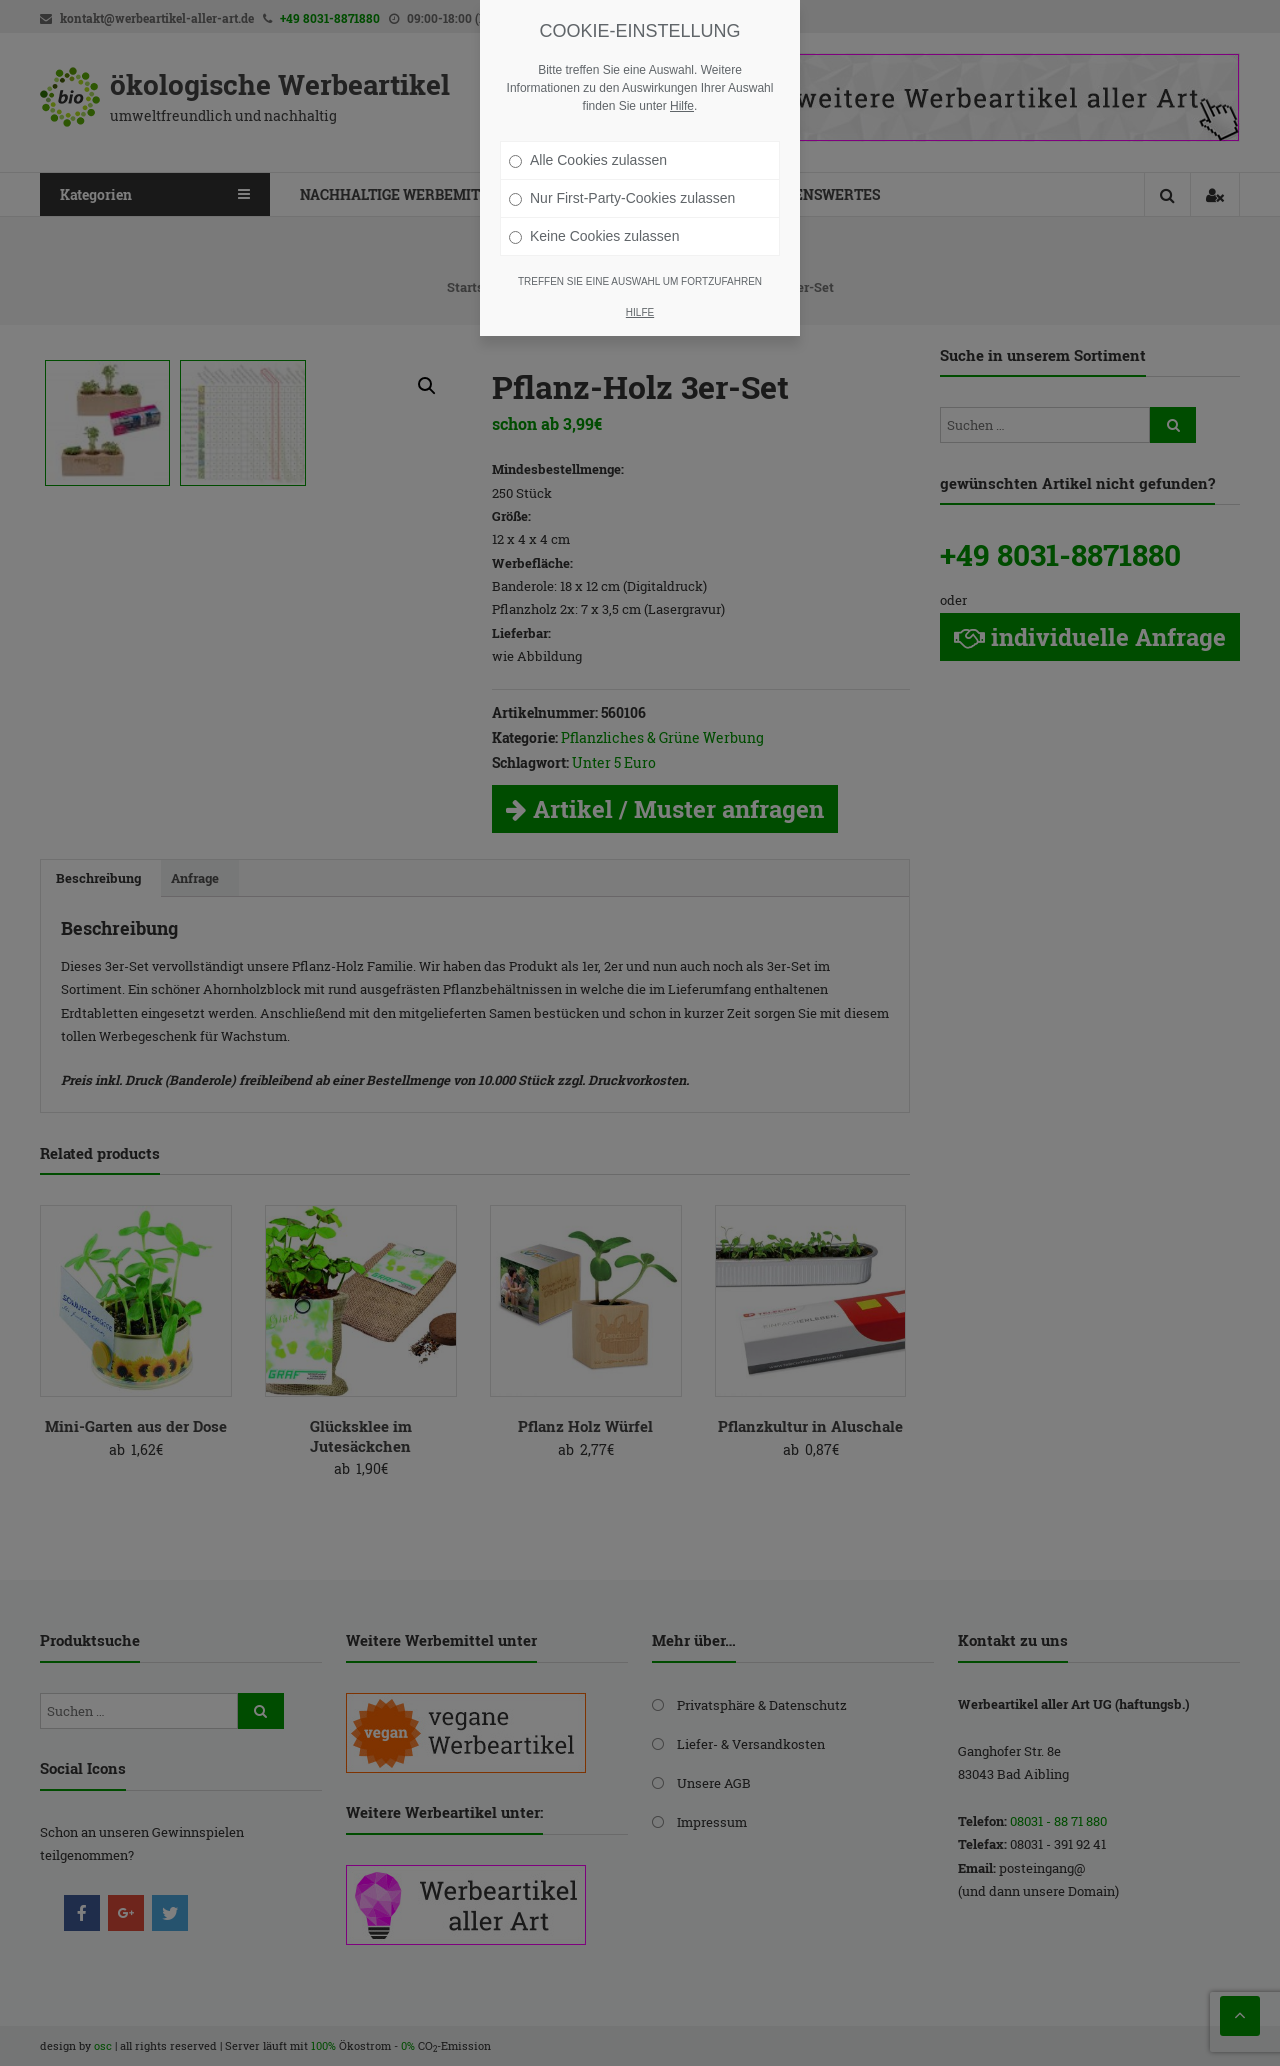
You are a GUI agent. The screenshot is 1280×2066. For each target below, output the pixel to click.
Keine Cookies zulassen (594, 236)
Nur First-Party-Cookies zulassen (622, 198)
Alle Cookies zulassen (588, 160)
